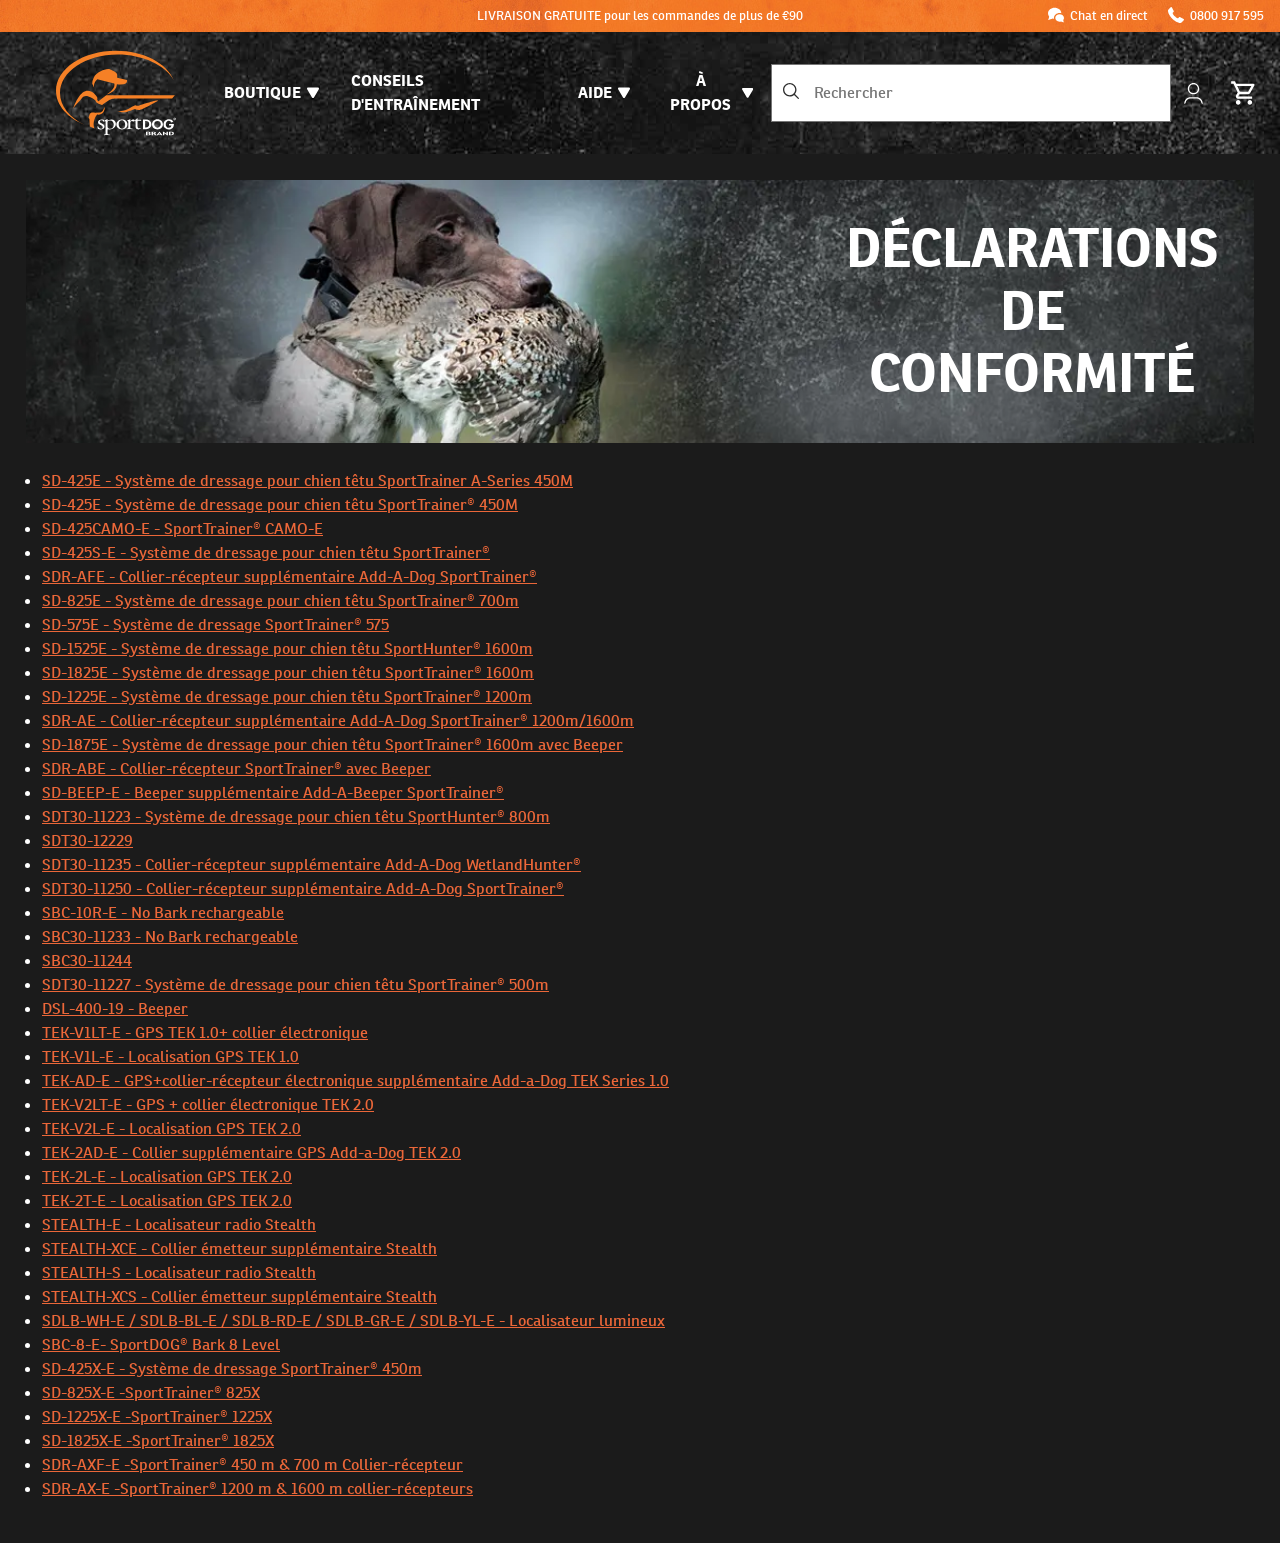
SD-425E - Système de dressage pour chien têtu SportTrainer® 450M (280, 504)
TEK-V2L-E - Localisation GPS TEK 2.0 (171, 1128)
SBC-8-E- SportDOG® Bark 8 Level (161, 1344)
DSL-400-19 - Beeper (115, 1008)
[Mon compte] (1195, 93)
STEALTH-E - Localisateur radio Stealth (179, 1224)
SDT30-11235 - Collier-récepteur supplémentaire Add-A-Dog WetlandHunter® (311, 864)
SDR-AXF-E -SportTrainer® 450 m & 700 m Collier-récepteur (252, 1464)
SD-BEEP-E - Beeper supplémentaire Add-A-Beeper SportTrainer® (273, 792)
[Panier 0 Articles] (1244, 93)
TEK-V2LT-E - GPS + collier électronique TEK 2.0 (208, 1104)
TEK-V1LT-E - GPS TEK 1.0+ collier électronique (205, 1032)
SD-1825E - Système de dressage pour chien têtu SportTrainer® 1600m (288, 672)
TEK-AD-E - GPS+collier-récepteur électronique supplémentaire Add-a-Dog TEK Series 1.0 (355, 1080)
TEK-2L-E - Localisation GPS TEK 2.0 (167, 1176)
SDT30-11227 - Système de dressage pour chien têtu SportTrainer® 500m (295, 984)
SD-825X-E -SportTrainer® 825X (151, 1392)
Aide (604, 92)
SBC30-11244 (87, 960)
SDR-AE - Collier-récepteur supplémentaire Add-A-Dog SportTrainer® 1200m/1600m (338, 720)
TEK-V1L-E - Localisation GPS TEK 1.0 (170, 1056)
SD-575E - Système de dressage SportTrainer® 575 (215, 624)
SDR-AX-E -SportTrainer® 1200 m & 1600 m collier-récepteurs (257, 1488)
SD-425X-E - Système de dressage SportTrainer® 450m (232, 1368)
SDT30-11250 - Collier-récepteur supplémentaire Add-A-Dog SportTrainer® (303, 888)
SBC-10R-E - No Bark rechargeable (163, 912)
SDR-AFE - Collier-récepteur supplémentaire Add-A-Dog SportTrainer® (289, 576)
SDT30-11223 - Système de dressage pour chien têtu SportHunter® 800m (296, 816)
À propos (711, 92)
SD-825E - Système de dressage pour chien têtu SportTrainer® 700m (280, 600)
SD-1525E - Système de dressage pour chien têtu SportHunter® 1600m (287, 648)
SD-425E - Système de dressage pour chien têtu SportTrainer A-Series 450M (307, 480)
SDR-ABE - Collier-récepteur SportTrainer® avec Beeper (236, 768)
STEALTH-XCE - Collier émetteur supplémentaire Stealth (239, 1248)
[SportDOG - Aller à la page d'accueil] (116, 93)
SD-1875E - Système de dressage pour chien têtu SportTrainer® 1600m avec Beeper (332, 744)
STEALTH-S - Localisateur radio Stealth (179, 1272)
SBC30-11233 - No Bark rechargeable (170, 936)
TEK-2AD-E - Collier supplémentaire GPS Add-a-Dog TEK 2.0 (251, 1152)
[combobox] (971, 93)
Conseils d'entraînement (415, 92)
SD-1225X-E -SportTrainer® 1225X (157, 1416)
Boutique (271, 92)
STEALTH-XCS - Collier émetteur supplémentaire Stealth (239, 1296)
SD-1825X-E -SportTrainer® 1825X (158, 1440)
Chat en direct (1109, 15)
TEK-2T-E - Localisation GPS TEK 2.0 (167, 1200)
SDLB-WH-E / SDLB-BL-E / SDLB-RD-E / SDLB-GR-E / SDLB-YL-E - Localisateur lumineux (353, 1320)
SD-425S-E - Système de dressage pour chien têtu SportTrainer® (266, 552)
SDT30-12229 (87, 840)
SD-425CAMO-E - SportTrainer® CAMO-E (182, 528)
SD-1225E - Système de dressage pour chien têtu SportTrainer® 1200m (287, 696)
